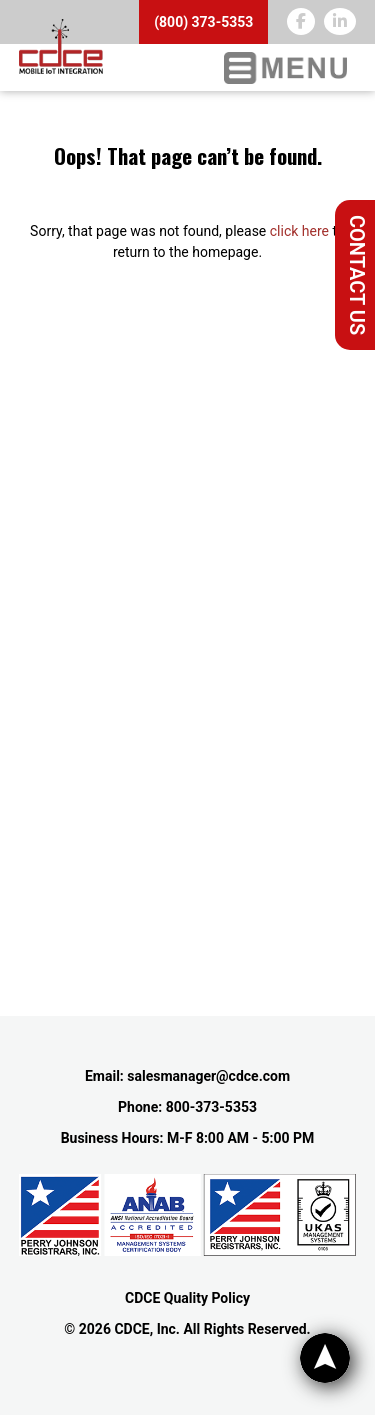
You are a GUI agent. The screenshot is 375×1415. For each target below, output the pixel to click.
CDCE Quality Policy (187, 1298)
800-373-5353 (211, 1107)
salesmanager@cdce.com (208, 1076)
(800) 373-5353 (203, 22)
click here (299, 231)
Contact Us (357, 275)
